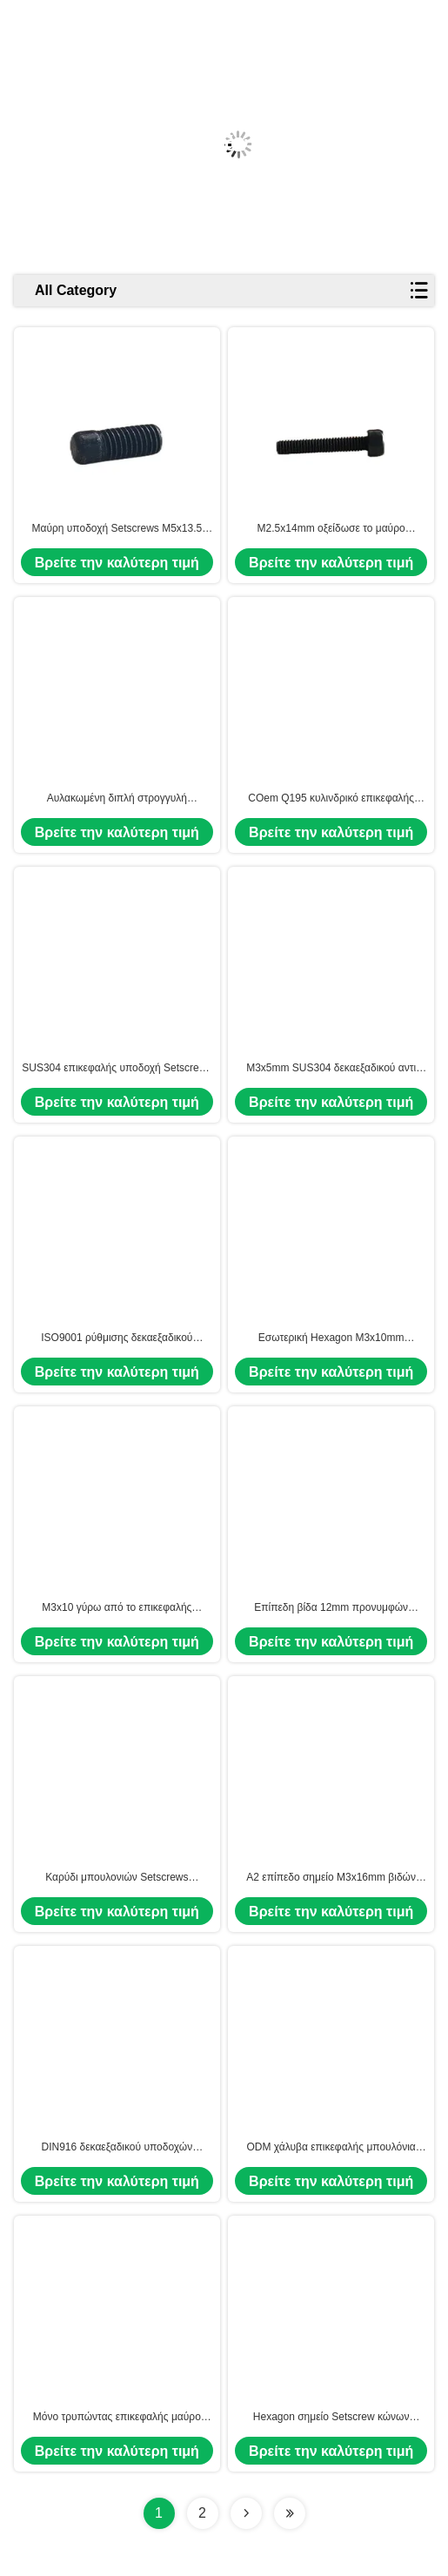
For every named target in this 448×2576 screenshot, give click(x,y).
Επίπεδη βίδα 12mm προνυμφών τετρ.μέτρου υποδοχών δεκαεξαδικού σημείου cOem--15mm (331, 1608)
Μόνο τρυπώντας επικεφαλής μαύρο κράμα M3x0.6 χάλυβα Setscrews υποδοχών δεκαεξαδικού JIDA (117, 2418)
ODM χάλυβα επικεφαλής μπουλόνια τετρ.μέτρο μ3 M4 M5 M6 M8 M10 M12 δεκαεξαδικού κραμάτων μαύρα (331, 2148)
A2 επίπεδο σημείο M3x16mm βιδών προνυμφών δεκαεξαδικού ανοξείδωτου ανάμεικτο (330, 1878)
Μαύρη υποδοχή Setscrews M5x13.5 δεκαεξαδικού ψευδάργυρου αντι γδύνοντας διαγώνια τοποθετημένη (116, 529)
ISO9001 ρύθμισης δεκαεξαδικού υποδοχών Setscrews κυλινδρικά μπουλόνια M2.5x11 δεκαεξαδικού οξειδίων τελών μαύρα (117, 1338)
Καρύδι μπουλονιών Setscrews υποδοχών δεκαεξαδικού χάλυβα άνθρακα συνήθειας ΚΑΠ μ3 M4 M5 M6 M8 (117, 1878)
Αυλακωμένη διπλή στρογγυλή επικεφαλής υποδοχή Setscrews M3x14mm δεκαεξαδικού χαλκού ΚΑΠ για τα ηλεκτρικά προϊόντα (116, 799)
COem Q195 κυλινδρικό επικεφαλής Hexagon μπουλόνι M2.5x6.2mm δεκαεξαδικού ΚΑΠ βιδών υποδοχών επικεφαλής (331, 799)
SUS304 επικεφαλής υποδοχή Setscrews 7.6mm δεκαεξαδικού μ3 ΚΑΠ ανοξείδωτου (116, 1069)
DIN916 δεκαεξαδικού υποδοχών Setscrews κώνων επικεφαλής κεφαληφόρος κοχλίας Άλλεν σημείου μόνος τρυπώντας (117, 2148)
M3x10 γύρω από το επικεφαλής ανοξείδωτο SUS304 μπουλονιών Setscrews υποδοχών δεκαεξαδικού (116, 1608)
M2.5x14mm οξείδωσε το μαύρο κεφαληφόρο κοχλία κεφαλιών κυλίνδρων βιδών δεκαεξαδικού (331, 529)
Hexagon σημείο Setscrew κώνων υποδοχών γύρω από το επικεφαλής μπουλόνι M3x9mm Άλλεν (331, 2418)
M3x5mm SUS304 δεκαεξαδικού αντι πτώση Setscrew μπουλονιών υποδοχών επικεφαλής (331, 1069)
